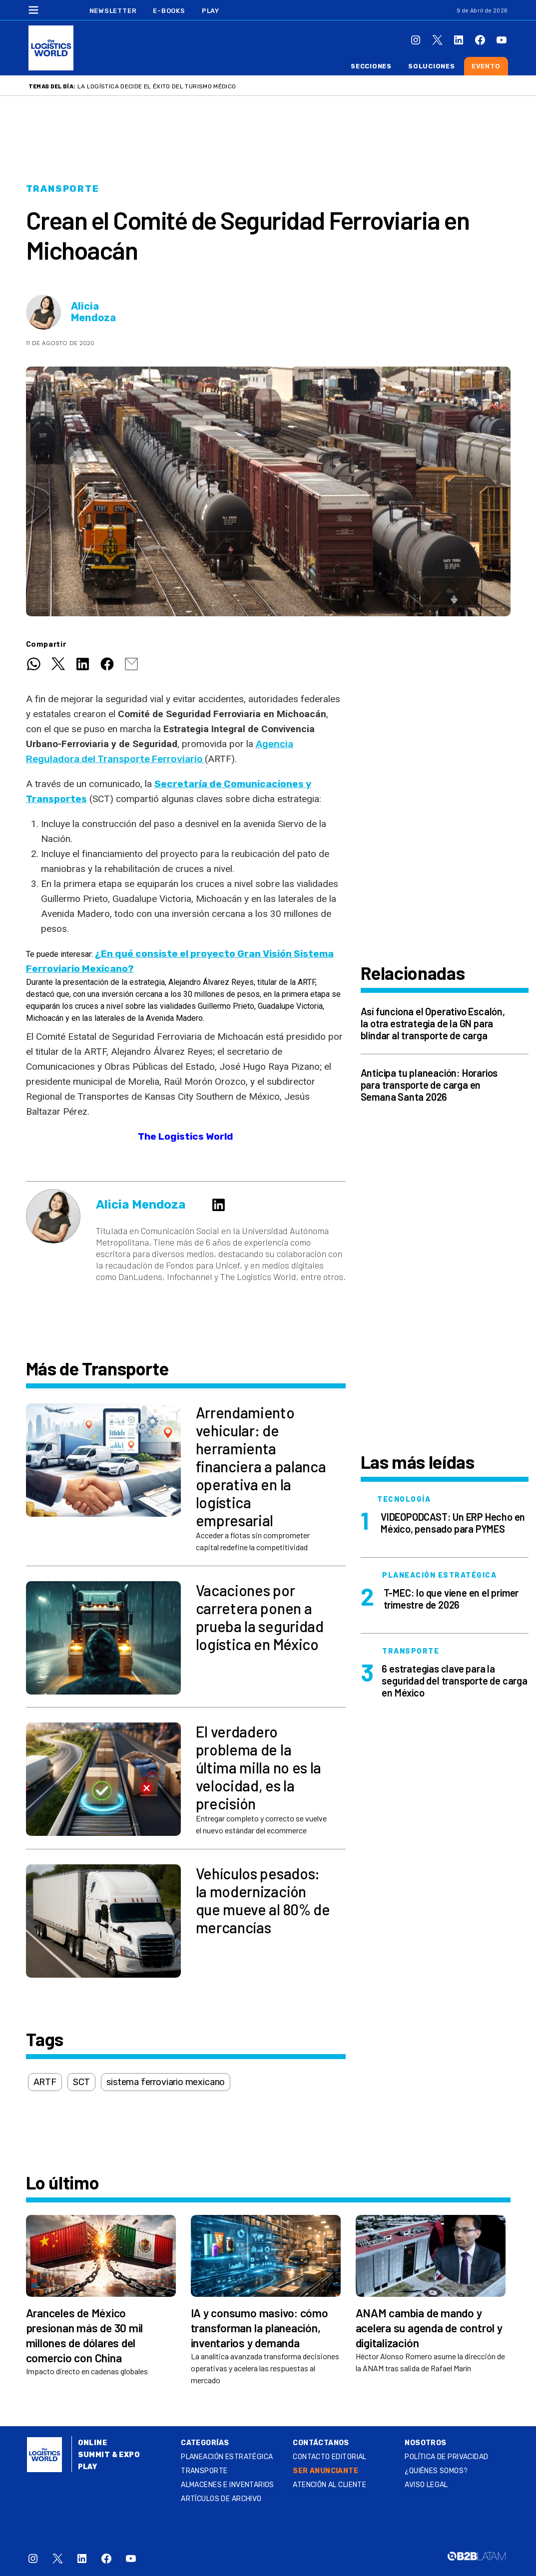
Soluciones (431, 66)
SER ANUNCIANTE (325, 2471)
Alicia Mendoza (93, 312)
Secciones (371, 66)
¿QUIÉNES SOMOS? (436, 2471)
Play (210, 10)
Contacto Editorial (330, 2457)
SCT (81, 2082)
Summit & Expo (109, 2455)
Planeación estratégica (227, 2457)
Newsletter (113, 10)
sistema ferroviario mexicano (165, 2082)
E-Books (169, 10)
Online (92, 2443)
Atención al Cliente (329, 2485)
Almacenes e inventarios (227, 2485)
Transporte (62, 188)
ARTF (44, 2082)
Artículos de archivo (221, 2499)
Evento (486, 66)
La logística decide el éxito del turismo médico (156, 86)
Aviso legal (426, 2485)
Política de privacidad (446, 2457)
